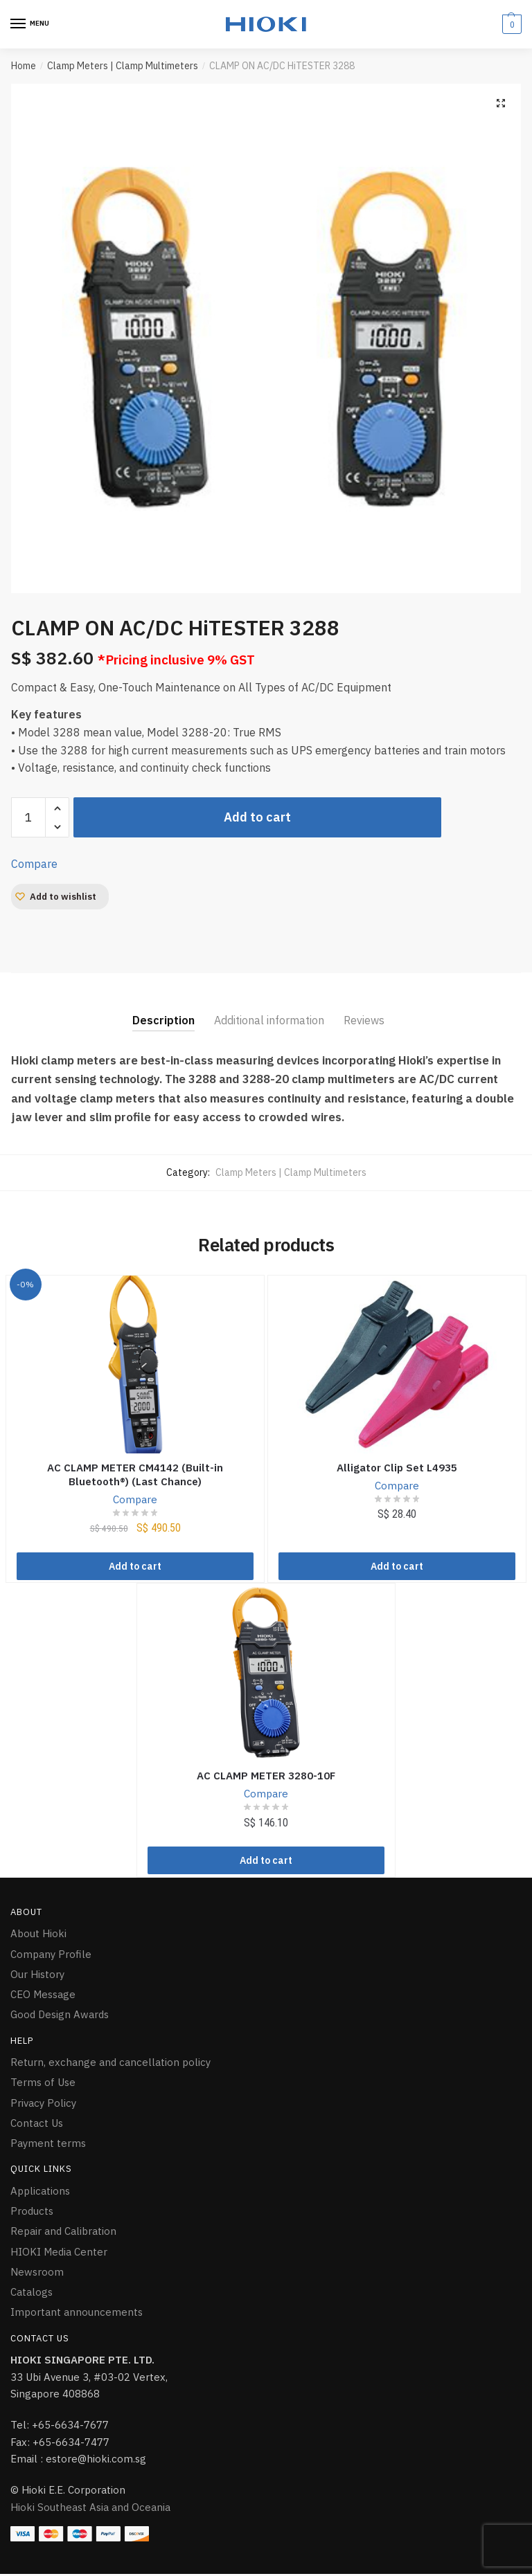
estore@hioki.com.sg (96, 2460)
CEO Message (43, 1997)
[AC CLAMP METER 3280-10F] (266, 1674)
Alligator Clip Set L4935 (397, 1467)
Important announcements (76, 2314)
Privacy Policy (43, 2105)
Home (23, 66)
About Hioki (38, 1936)
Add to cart (257, 817)
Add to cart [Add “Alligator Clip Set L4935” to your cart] (397, 1567)
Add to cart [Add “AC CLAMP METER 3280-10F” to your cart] (266, 1863)
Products (31, 2213)
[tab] (163, 1009)
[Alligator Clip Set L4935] (397, 1364)
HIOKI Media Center (58, 2253)
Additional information (269, 1020)
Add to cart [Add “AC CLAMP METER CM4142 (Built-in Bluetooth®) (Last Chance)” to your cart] (135, 1567)
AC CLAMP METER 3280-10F (266, 1777)
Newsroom (37, 2273)
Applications (40, 2192)
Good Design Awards (59, 2017)
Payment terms (48, 2145)
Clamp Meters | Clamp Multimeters (122, 66)
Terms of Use (43, 2085)
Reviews (364, 1020)
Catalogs (31, 2294)
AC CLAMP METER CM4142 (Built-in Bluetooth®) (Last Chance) (135, 1474)
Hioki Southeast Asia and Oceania (90, 2509)
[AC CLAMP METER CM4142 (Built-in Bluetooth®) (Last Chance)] (135, 1364)
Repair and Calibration (63, 2233)
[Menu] (31, 24)
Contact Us (36, 2125)
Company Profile (50, 1956)
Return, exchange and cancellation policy (110, 2064)
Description (163, 1020)
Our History (37, 1976)
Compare (34, 864)
